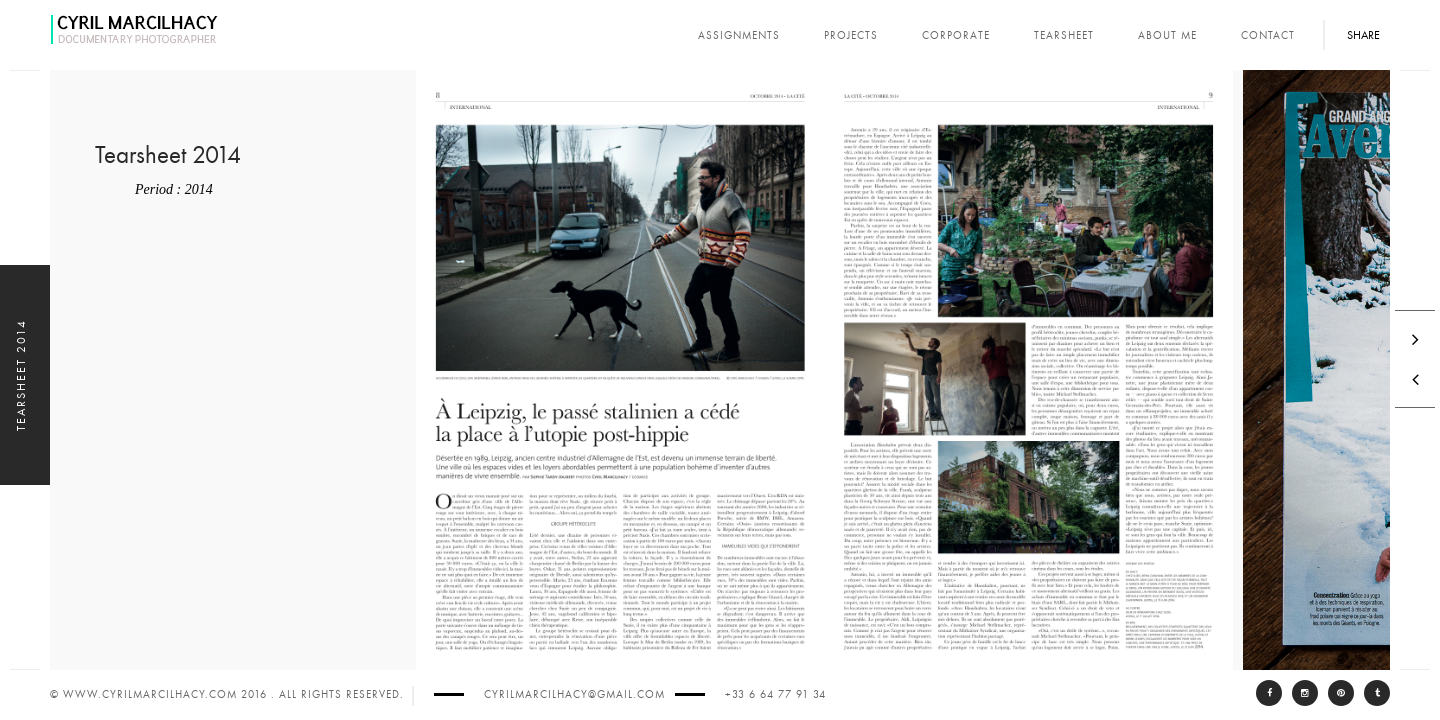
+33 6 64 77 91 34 (775, 694)
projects (851, 35)
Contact (1268, 35)
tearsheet (1064, 35)
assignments (739, 35)
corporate (956, 35)
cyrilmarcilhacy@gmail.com (574, 694)
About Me (1167, 35)
